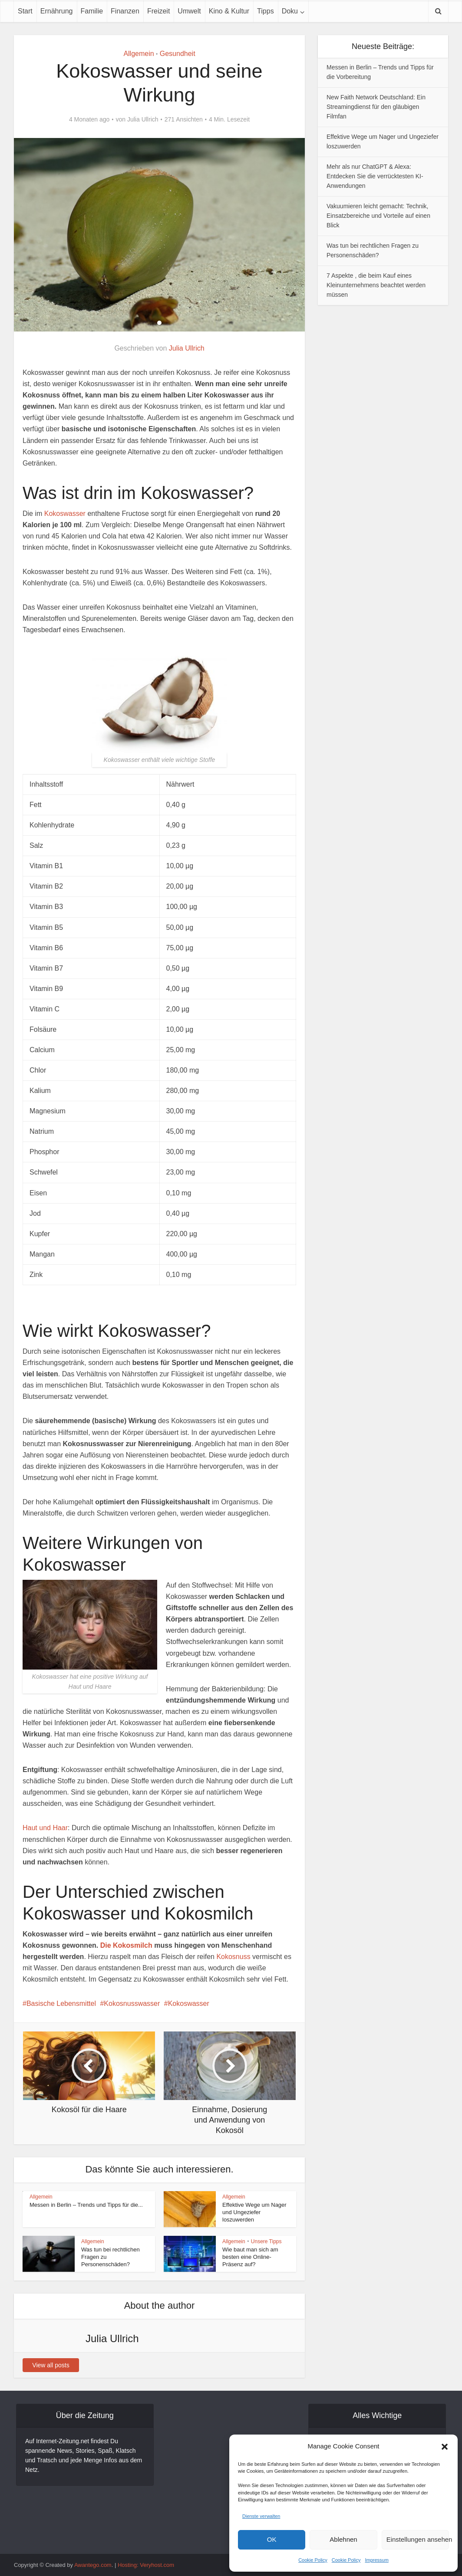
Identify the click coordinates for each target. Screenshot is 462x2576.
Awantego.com (93, 2565)
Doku (290, 11)
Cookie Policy (312, 2560)
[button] (444, 2446)
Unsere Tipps (266, 2241)
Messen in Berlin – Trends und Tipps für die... (86, 2205)
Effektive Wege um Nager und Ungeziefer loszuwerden (254, 2212)
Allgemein (138, 53)
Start (25, 11)
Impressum (376, 2560)
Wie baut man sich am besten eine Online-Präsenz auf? (250, 2257)
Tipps (265, 11)
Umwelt (189, 11)
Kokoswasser (65, 513)
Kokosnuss (233, 1956)
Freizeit (158, 11)
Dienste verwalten (261, 2516)
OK (272, 2539)
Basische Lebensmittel (61, 2003)
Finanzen (125, 11)
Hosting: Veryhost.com (146, 2565)
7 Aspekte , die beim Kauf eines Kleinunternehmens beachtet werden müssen (376, 285)
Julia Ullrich (142, 119)
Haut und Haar (45, 1827)
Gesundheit (177, 53)
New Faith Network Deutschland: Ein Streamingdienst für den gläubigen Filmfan (376, 107)
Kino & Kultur (229, 11)
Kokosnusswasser (132, 2003)
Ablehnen (343, 2539)
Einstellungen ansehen (417, 2539)
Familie (92, 11)
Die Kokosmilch (126, 1945)
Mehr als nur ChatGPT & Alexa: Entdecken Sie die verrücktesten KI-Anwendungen (375, 176)
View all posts (50, 2365)
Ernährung (56, 11)
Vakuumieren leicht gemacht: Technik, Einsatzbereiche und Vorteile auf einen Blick (378, 216)
